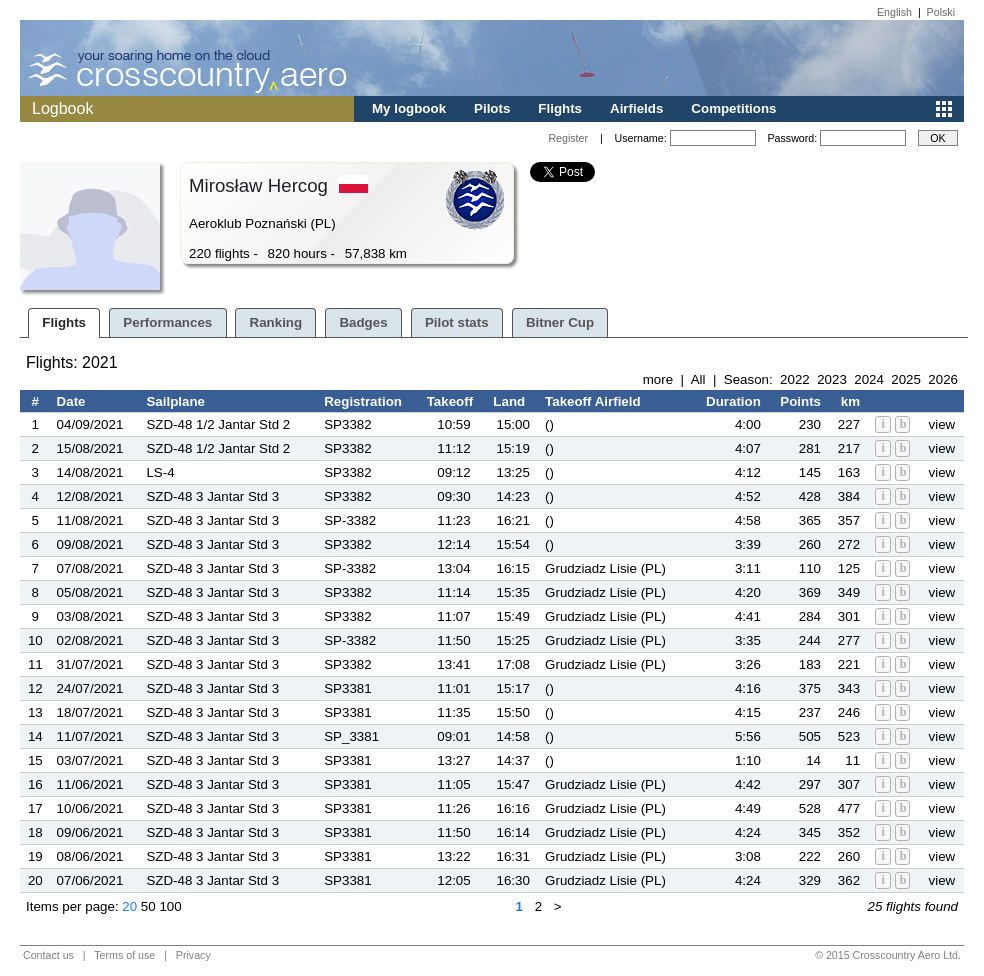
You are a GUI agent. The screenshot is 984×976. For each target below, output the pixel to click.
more (658, 379)
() (549, 424)
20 (129, 906)
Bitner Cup (560, 322)
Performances (167, 322)
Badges (363, 322)
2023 (832, 379)
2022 (795, 379)
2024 (869, 379)
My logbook (409, 108)
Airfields (636, 108)
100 (170, 906)
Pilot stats (457, 322)
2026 (943, 379)
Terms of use (124, 955)
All (698, 379)
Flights (560, 108)
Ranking (276, 322)
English (894, 12)
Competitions (733, 108)
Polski (941, 12)
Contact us (48, 955)
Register (568, 138)
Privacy (193, 955)
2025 (906, 379)
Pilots (492, 108)
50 (148, 906)
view (942, 424)
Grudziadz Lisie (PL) (605, 568)
